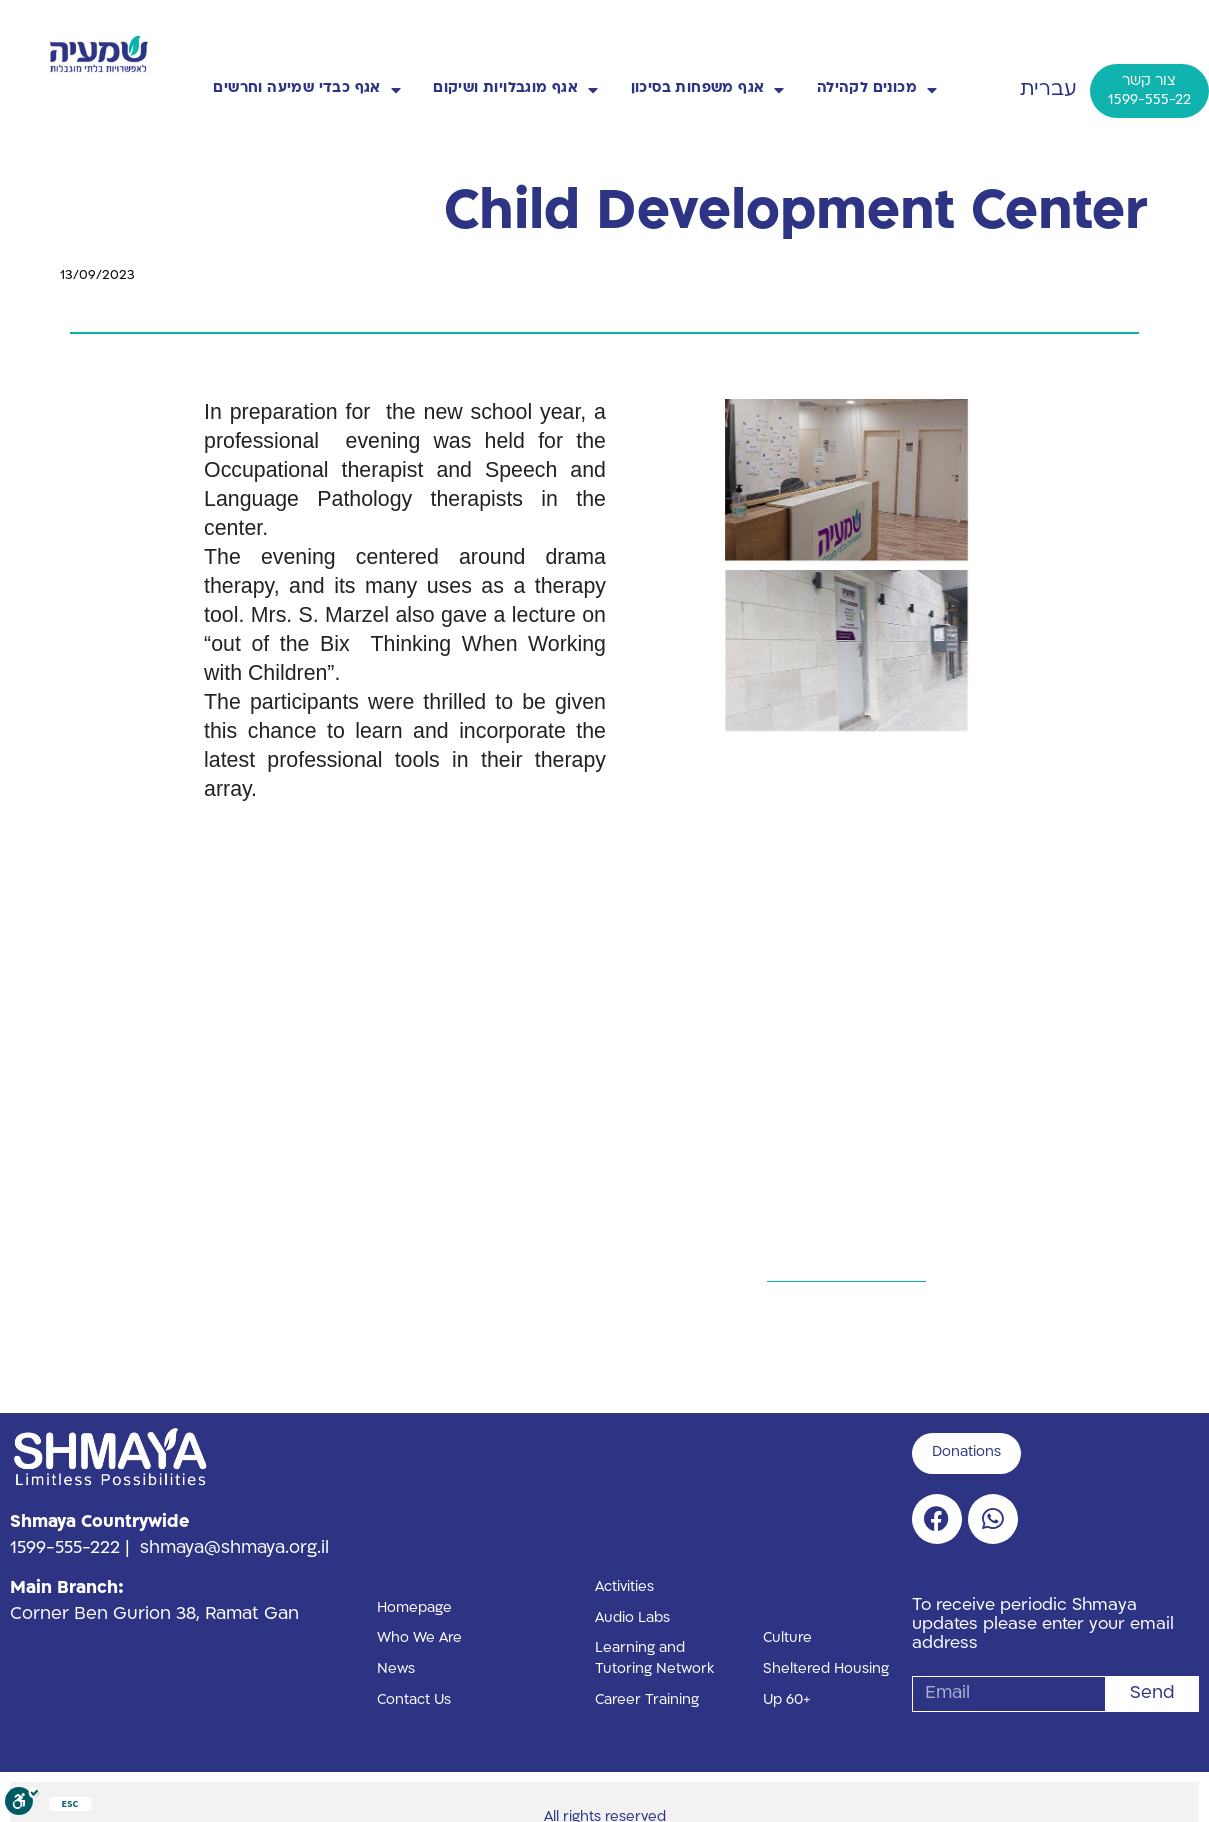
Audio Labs (632, 1618)
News (396, 1669)
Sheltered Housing (826, 1669)
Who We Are (419, 1638)
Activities (624, 1587)
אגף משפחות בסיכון (708, 90)
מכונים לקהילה (877, 90)
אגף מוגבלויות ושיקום (515, 90)
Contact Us (414, 1700)
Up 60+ (787, 1700)
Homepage (414, 1608)
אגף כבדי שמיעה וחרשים (307, 90)
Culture (787, 1638)
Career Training (647, 1700)
